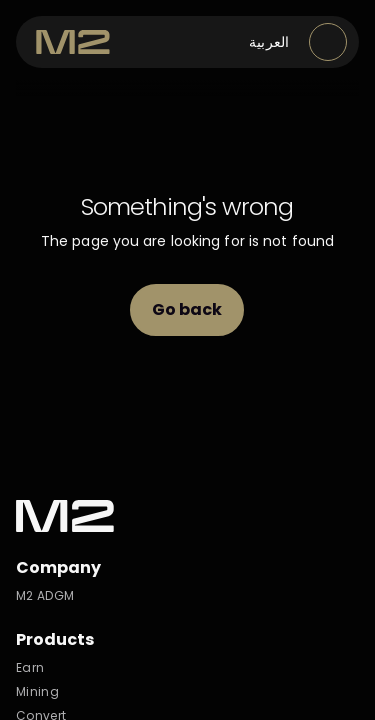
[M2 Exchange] (73, 42)
